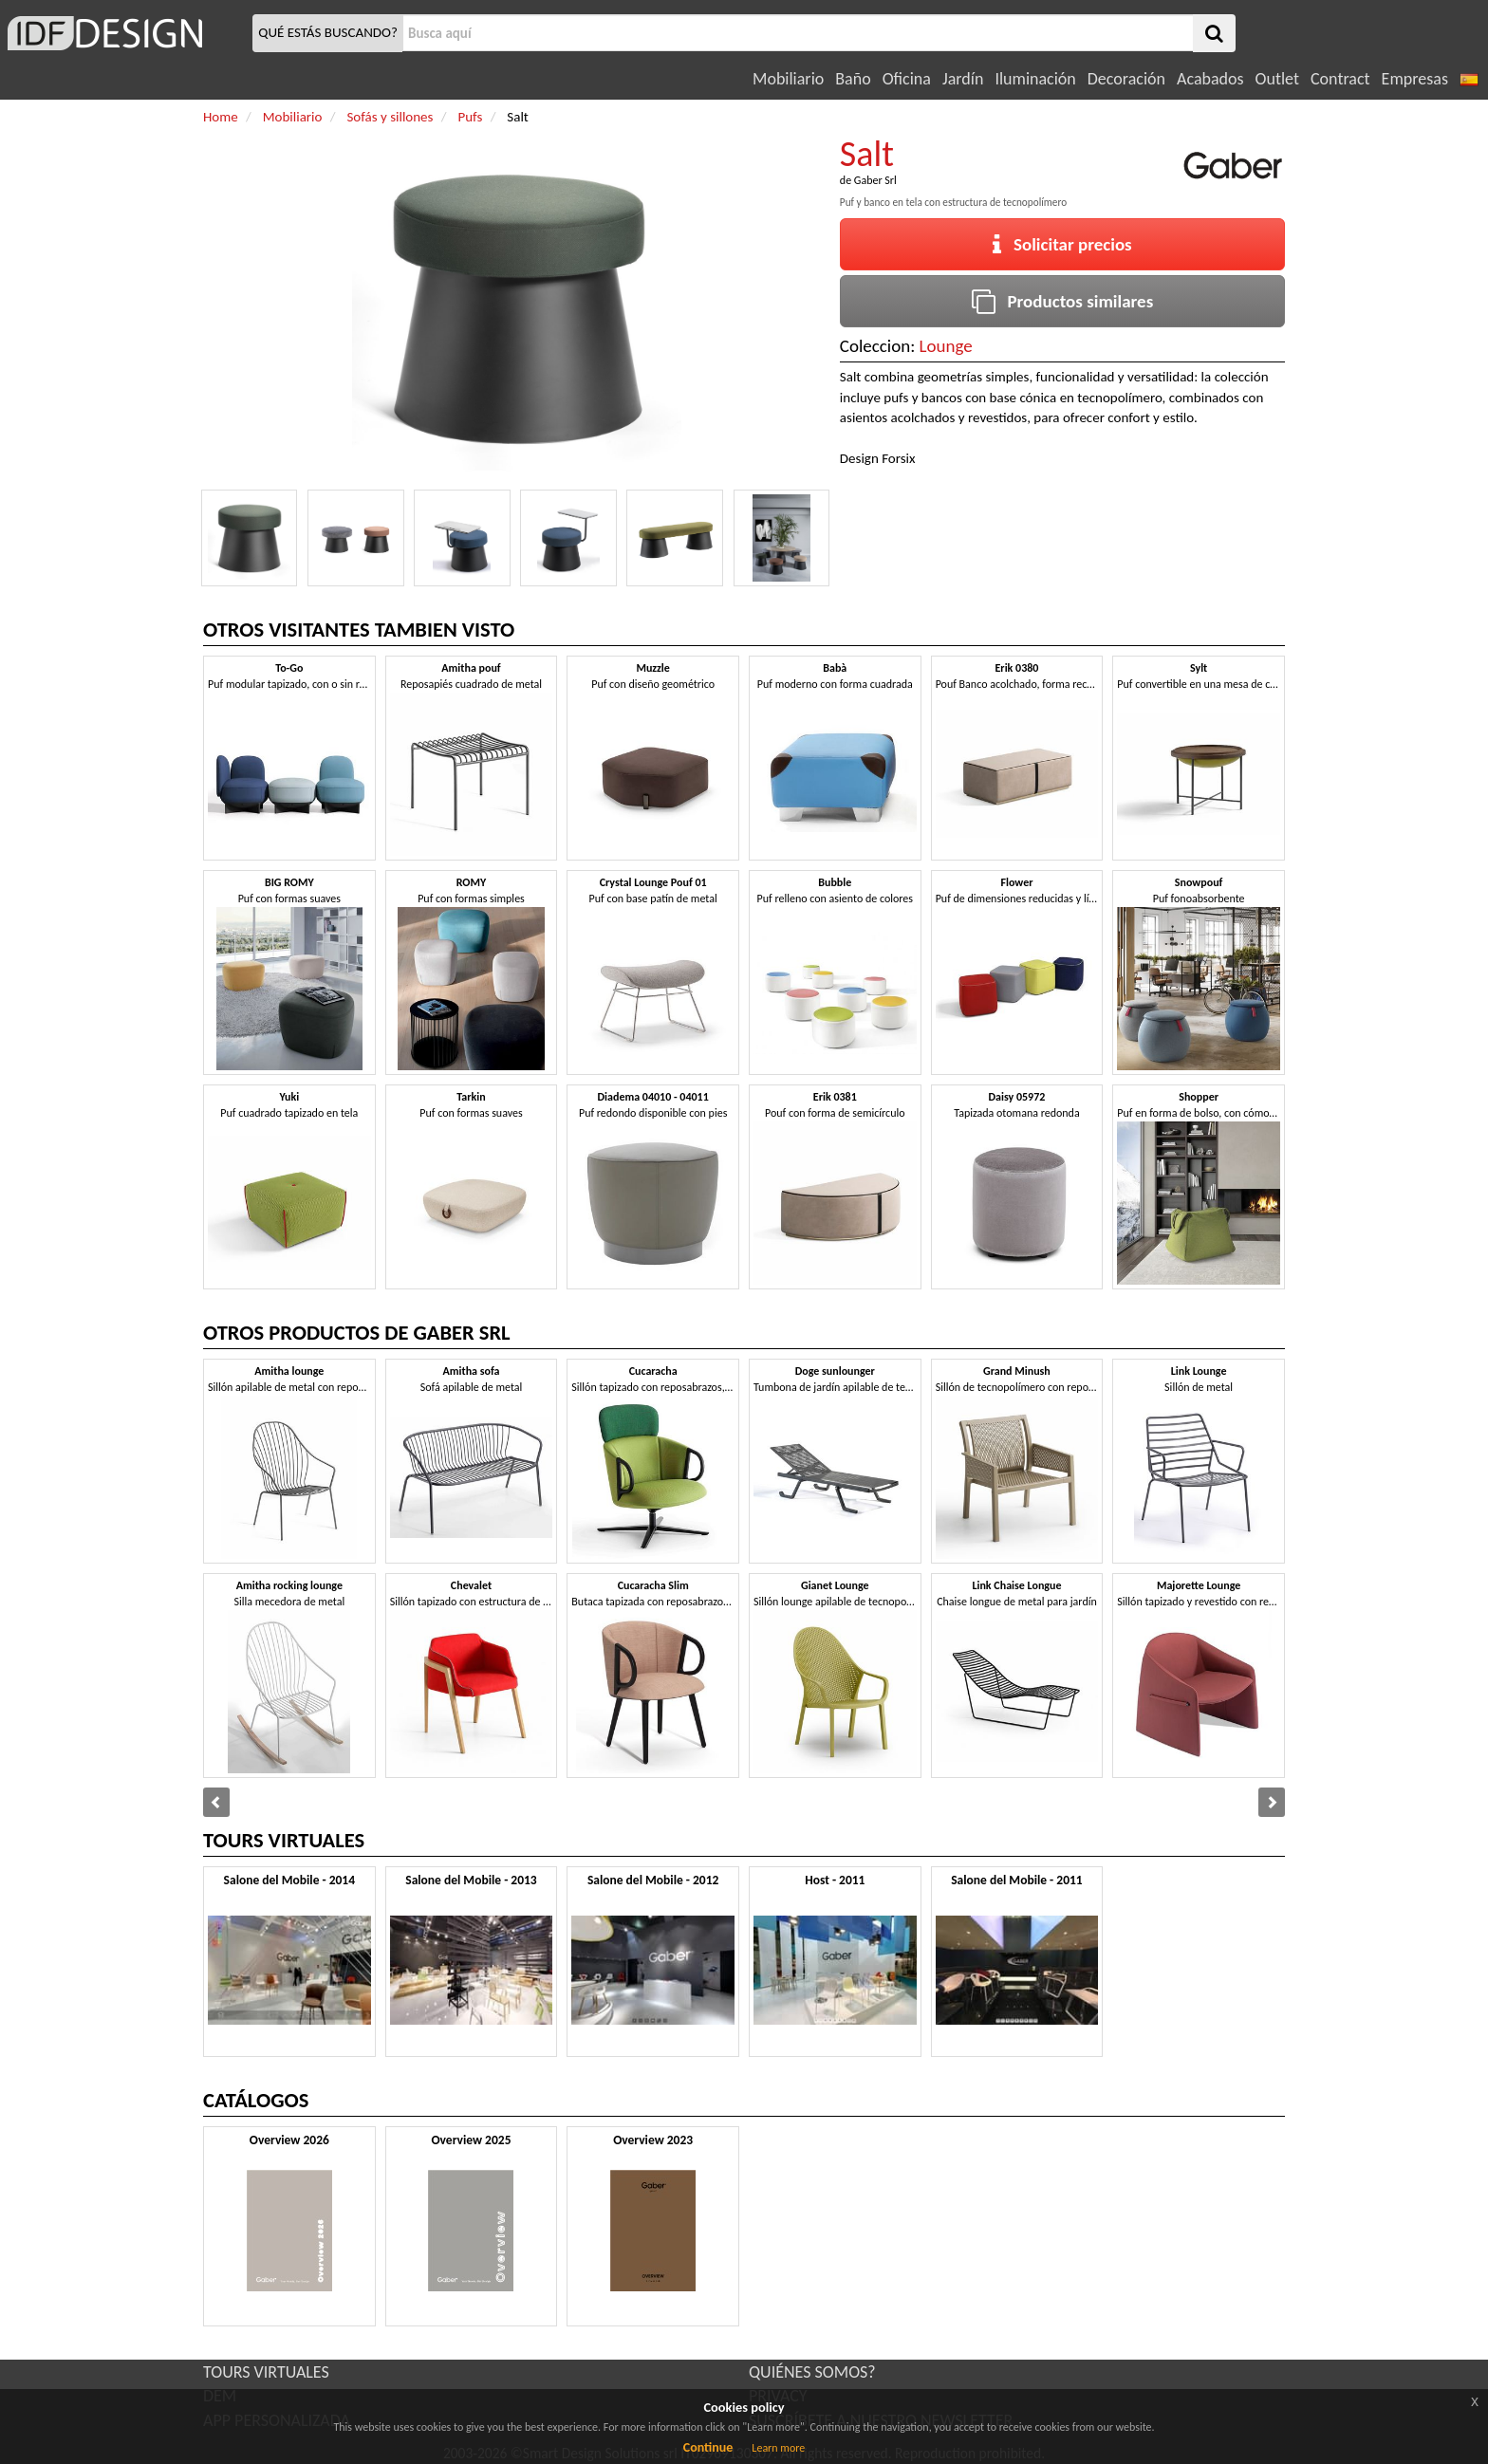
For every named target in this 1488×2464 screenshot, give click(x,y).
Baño (852, 78)
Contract (1340, 78)
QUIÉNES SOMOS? (812, 2372)
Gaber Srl (875, 180)
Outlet (1277, 78)
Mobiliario (788, 78)
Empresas (1415, 78)
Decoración (1126, 78)
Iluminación (1035, 78)
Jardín (962, 78)
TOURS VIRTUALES (266, 2372)
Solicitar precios (1062, 244)
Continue (708, 2447)
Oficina (907, 78)
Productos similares (1063, 301)
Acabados (1210, 78)
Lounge (946, 346)
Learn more (778, 2448)
